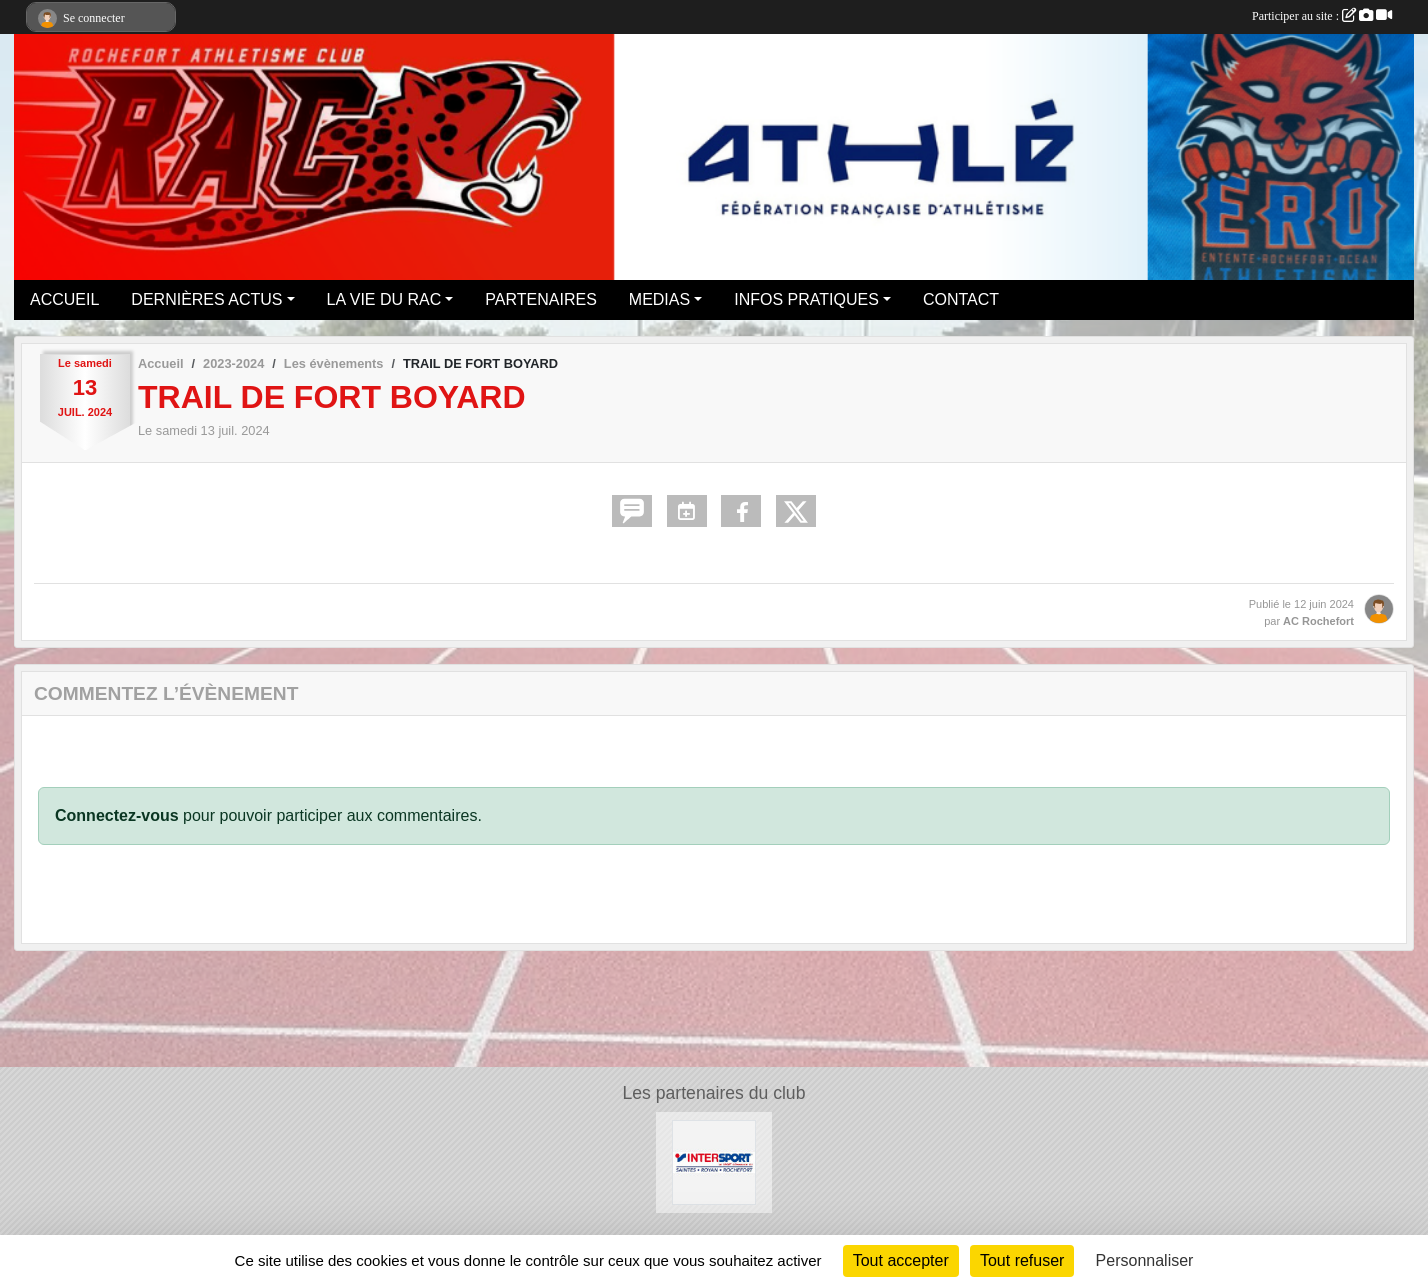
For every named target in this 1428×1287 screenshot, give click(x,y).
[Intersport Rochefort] (714, 1161)
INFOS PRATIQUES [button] (806, 299)
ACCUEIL (64, 299)
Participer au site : (1322, 16)
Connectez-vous (117, 815)
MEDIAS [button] (659, 299)
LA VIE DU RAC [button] (384, 299)
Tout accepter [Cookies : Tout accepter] (901, 1260)
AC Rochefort (1318, 621)
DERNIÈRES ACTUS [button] (206, 299)
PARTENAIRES (540, 299)
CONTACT (961, 299)
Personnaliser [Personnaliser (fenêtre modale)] (1145, 1260)
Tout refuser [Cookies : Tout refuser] (1022, 1260)
